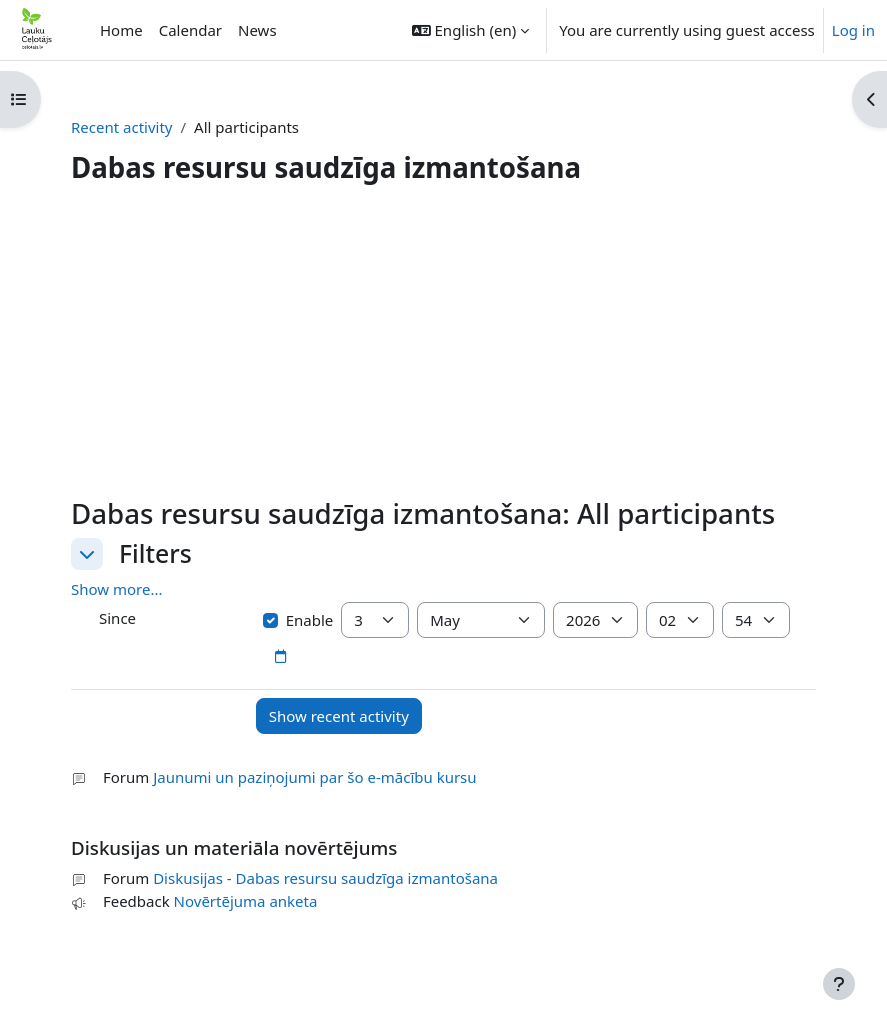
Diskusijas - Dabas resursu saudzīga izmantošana (325, 878)
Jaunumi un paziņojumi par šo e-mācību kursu (314, 777)
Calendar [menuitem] (190, 30)
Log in (853, 30)
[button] (470, 30)
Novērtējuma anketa (246, 901)
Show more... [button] (117, 589)
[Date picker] (280, 657)
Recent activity (122, 127)
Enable (298, 620)
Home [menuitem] (121, 30)
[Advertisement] (443, 346)
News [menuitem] (257, 30)
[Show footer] (839, 984)
